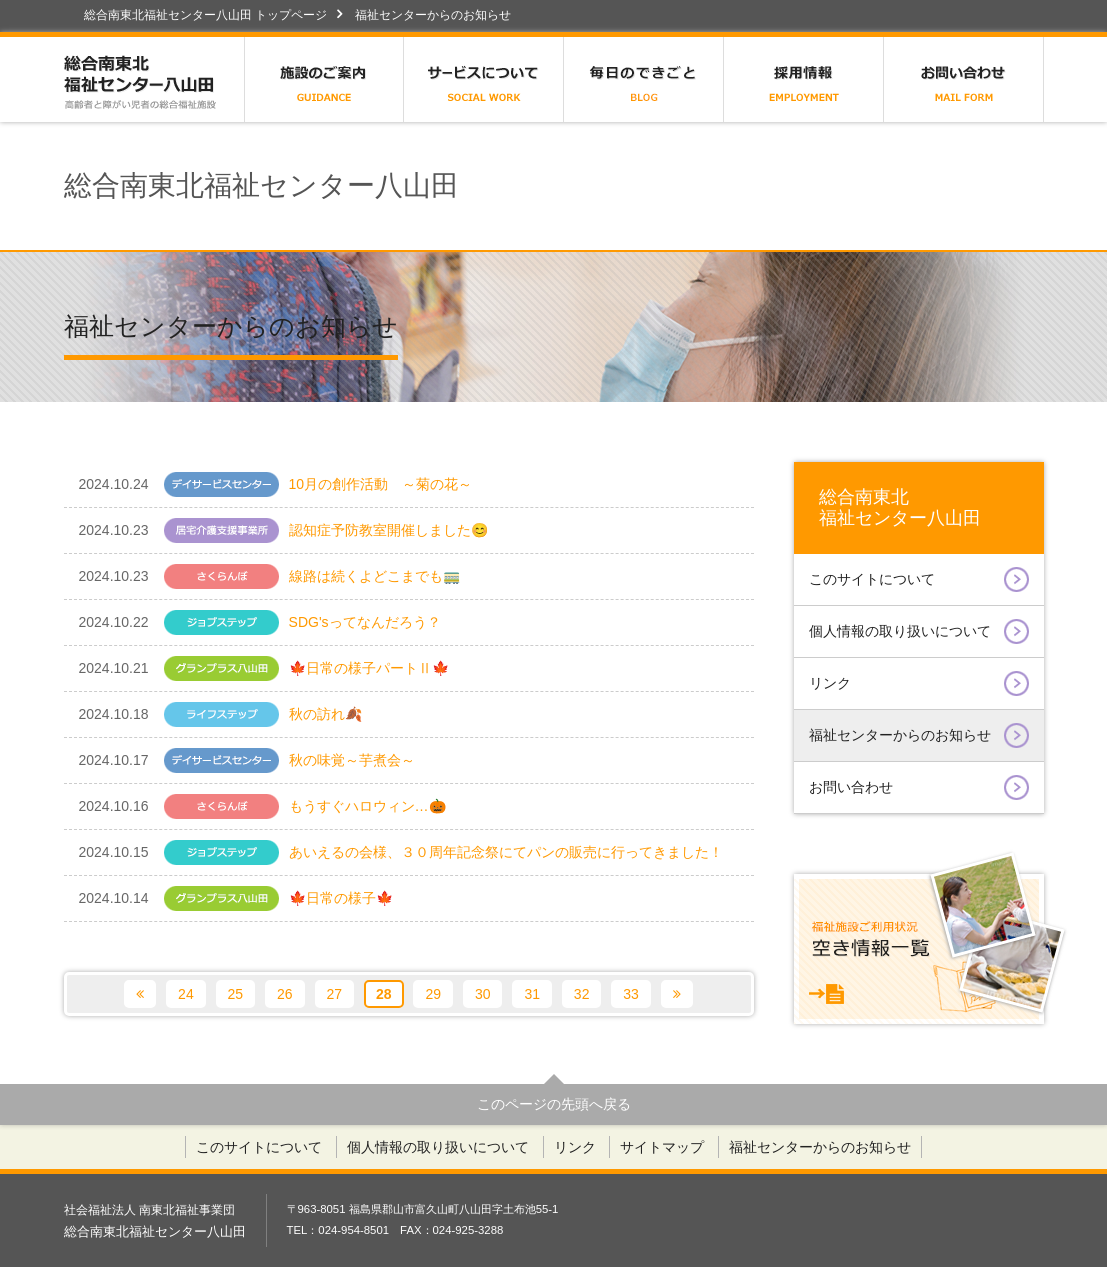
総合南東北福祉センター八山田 (154, 79)
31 (532, 994)
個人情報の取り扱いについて (919, 631)
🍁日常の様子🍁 (242, 898)
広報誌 (644, 79)
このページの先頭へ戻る (554, 1104)
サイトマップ (662, 1147)
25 (236, 994)
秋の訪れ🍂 (249, 714)
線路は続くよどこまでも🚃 (269, 576)
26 (285, 994)
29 (433, 994)
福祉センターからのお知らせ (919, 735)
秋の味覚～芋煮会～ (249, 760)
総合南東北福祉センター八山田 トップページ (205, 15)
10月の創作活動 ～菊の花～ (276, 484)
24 (186, 994)
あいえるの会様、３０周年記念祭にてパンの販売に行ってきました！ (401, 852)
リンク (919, 683)
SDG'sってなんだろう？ (260, 622)
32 (582, 994)
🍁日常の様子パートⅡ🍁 (264, 668)
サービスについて (484, 79)
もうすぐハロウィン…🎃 (262, 806)
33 (631, 994)
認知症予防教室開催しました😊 (283, 530)
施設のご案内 (324, 79)
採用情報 (804, 79)
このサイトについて (919, 579)
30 (483, 994)
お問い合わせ (964, 79)
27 (335, 994)
